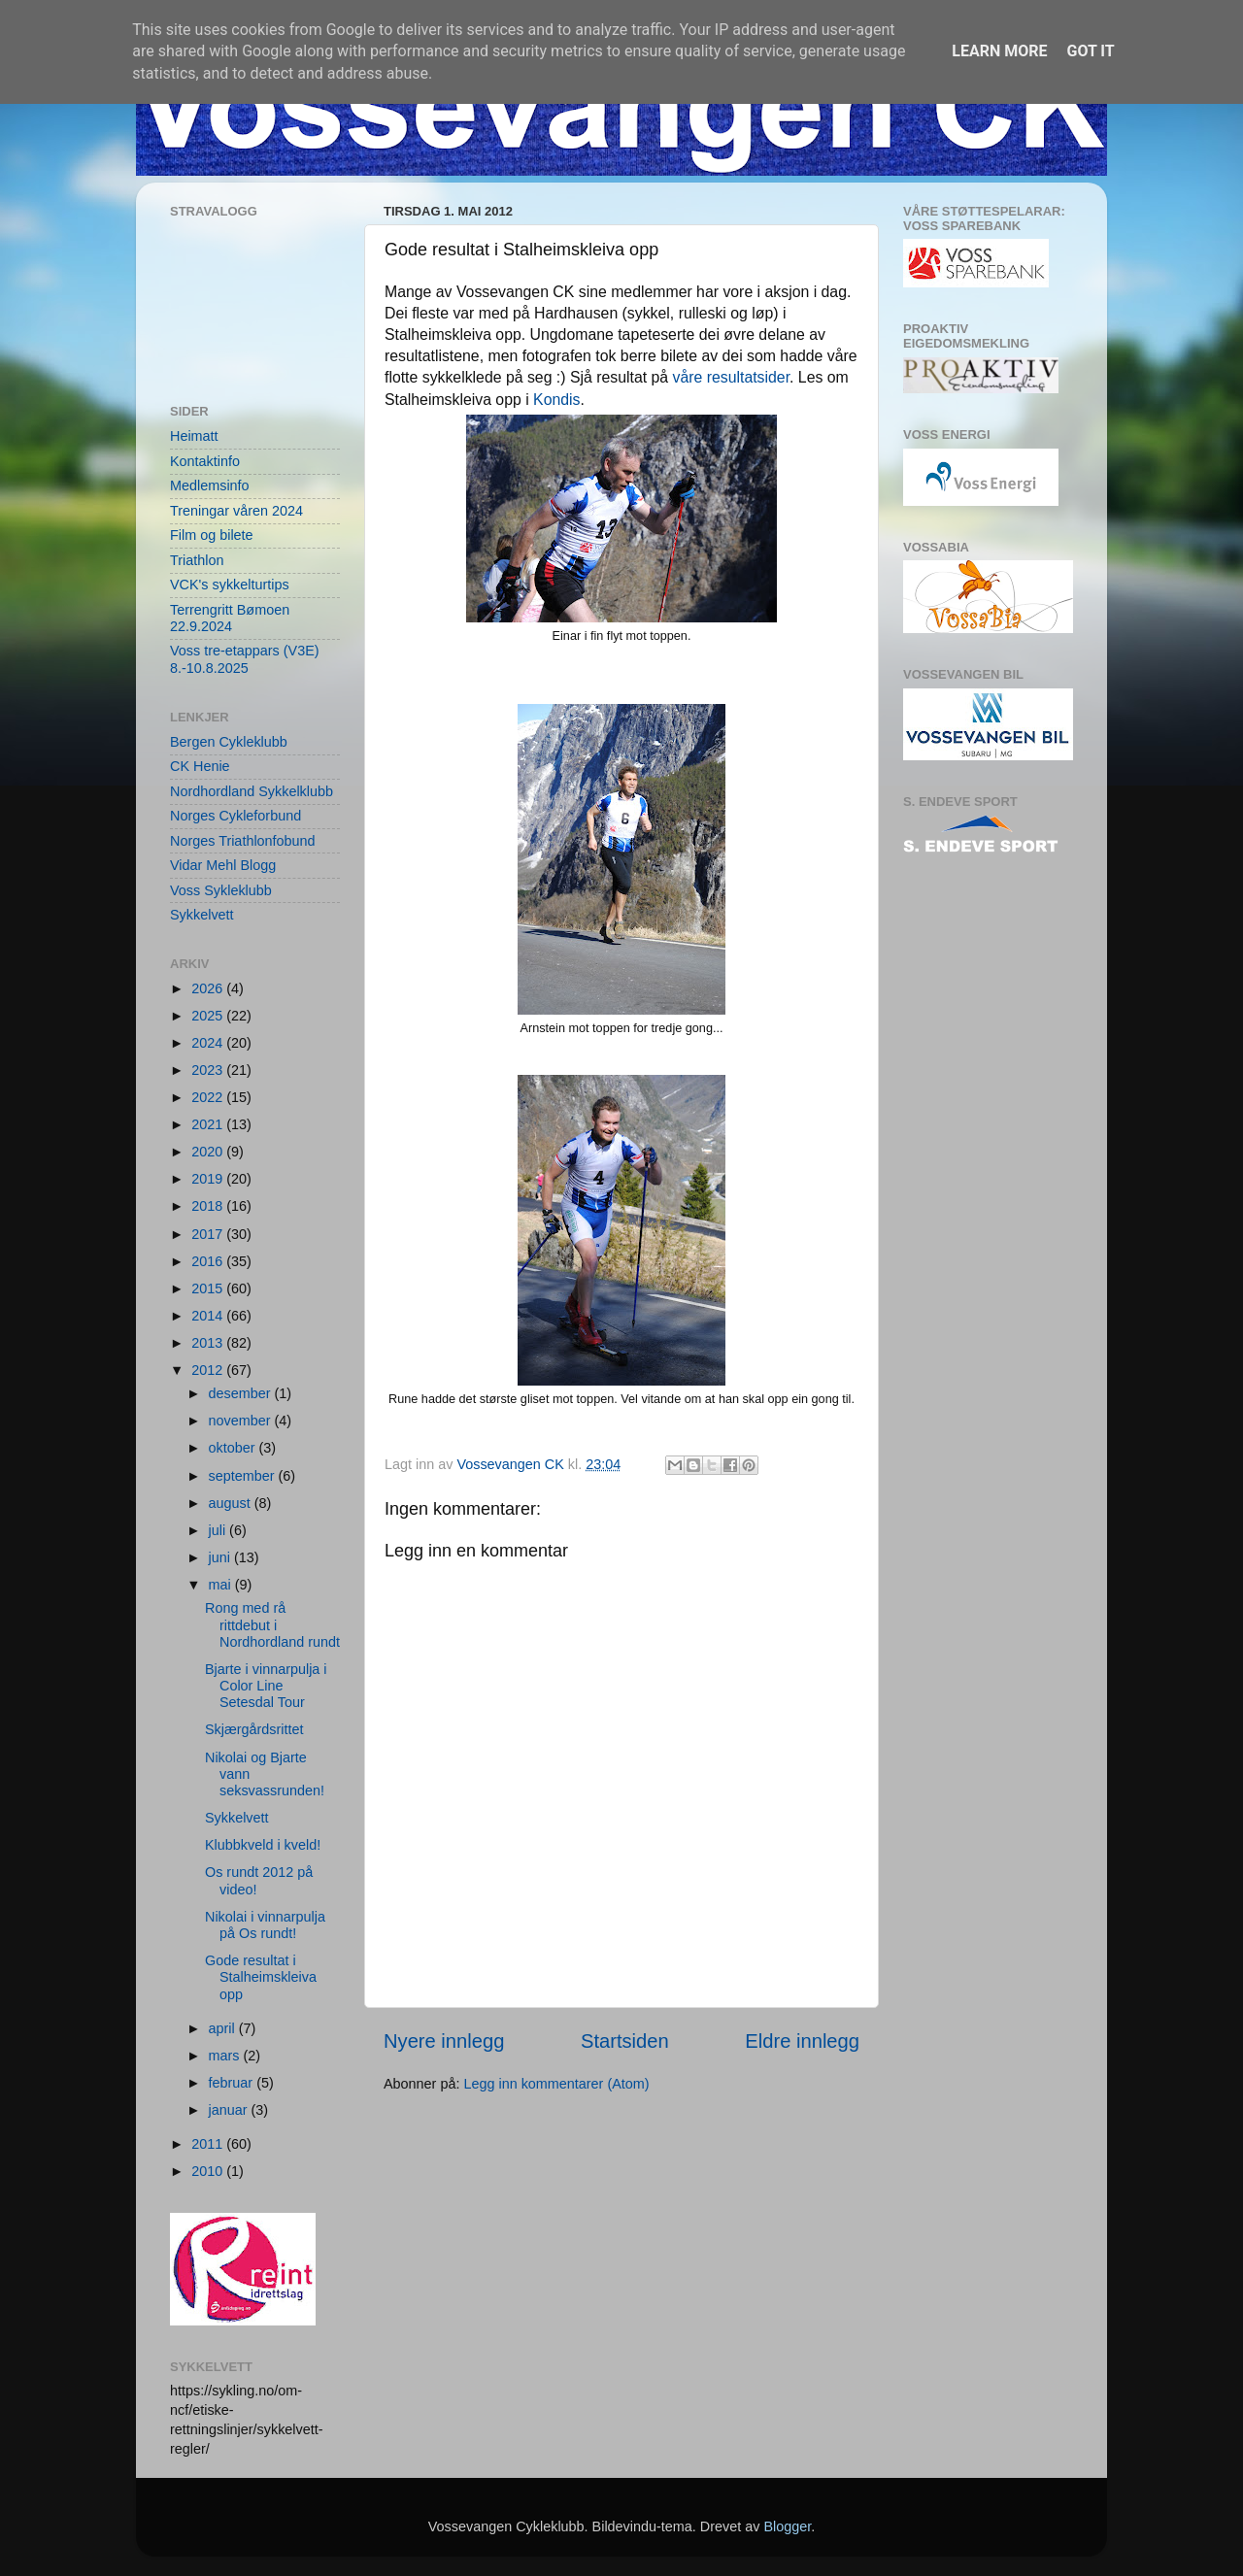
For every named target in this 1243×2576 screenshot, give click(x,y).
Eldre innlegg (802, 2041)
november (242, 1420)
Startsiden (625, 2041)
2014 (208, 1315)
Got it (1090, 51)
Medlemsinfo (210, 485)
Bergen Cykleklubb (228, 742)
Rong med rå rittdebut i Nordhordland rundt (272, 1625)
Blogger (787, 2526)
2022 (208, 1097)
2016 (208, 1261)
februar (233, 2083)
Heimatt (194, 436)
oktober (234, 1447)
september (244, 1476)
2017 (208, 1234)
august (231, 1503)
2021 (208, 1124)
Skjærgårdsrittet (254, 1729)
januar (230, 2110)
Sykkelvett (202, 914)
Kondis (556, 399)
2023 (208, 1070)
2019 (208, 1179)
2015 (208, 1288)
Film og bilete (211, 535)
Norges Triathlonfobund (243, 841)
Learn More (999, 51)
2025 (208, 1015)
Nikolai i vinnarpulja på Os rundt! (265, 1925)
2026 (208, 988)
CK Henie (200, 766)
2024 (208, 1043)
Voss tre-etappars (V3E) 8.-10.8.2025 (244, 659)
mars (226, 2055)
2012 (208, 1370)
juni (221, 1557)
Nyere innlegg (444, 2041)
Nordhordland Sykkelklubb (251, 791)
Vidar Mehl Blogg (223, 865)
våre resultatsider (731, 377)
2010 (208, 2171)
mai (222, 1584)
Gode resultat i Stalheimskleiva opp (261, 1977)
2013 (208, 1343)
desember (242, 1393)
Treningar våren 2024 (236, 511)
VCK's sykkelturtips (229, 584)
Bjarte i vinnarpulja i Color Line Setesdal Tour (266, 1686)
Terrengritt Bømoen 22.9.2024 (229, 618)
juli (219, 1530)
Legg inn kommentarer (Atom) (556, 2083)
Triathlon (196, 560)
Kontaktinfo (205, 461)
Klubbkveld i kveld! (262, 1845)
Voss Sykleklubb (221, 890)
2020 (208, 1151)
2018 (208, 1206)
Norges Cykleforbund (235, 815)
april (224, 2028)
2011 (208, 2144)
